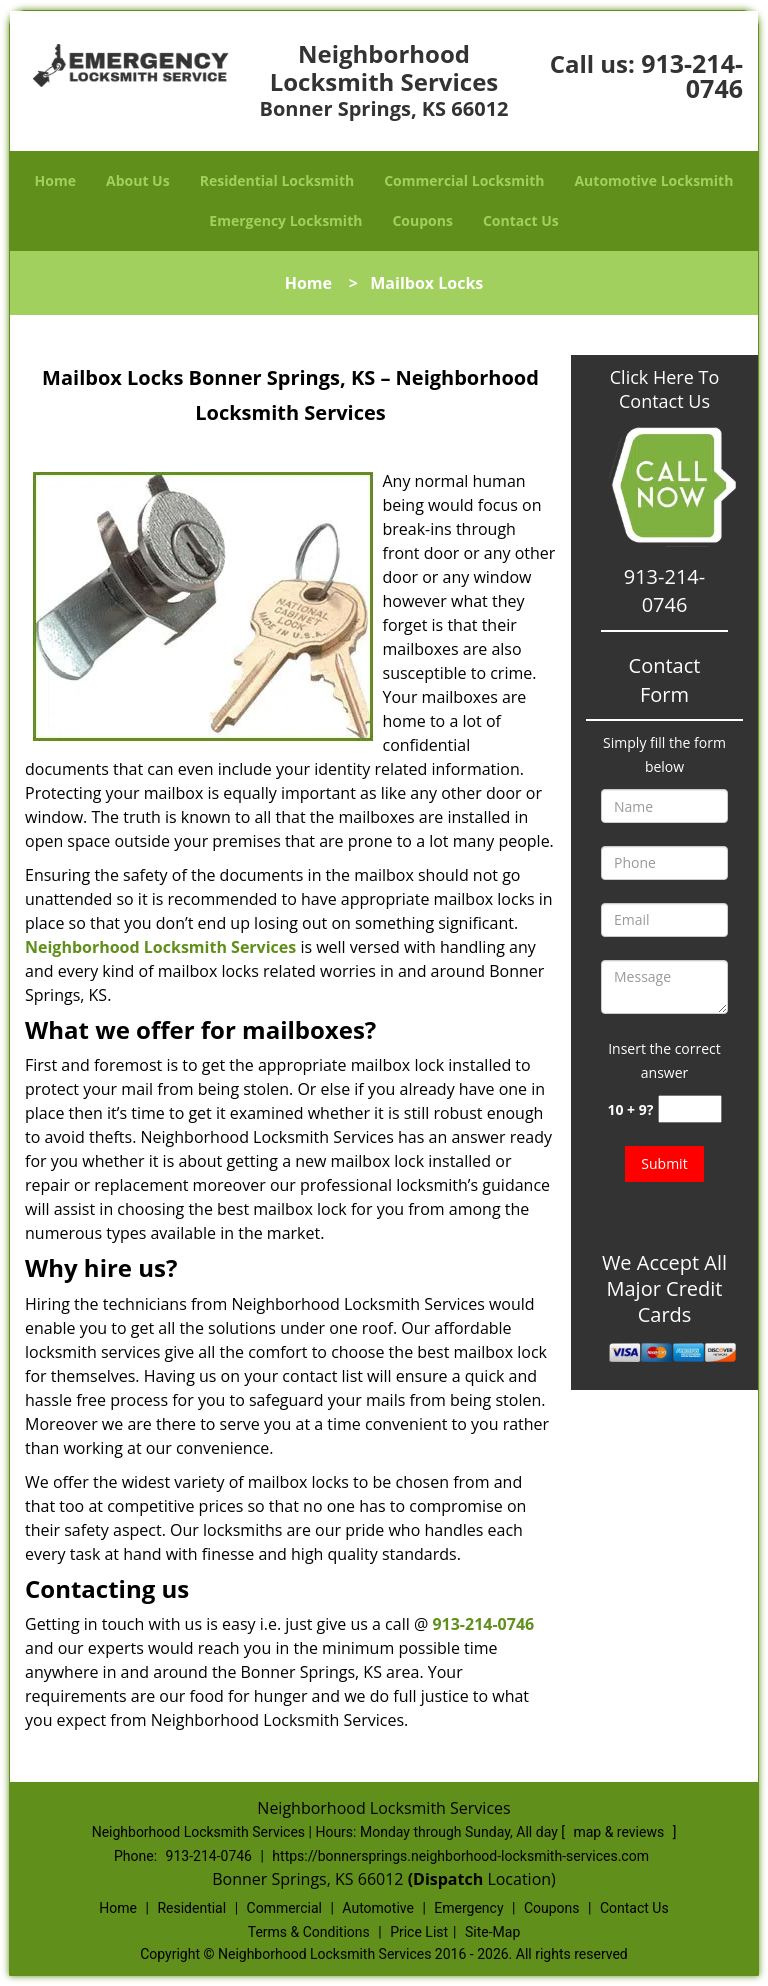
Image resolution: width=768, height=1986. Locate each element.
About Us (138, 180)
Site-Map (492, 1932)
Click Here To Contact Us (664, 389)
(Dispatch (448, 1879)
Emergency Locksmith (285, 220)
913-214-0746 (692, 75)
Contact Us (521, 220)
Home (55, 180)
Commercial (284, 1908)
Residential (191, 1908)
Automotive (378, 1908)
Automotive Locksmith (653, 180)
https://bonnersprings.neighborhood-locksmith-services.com (460, 1856)
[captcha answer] (690, 1109)
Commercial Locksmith (464, 180)
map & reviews (620, 1832)
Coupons (422, 220)
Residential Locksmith (277, 180)
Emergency (468, 1908)
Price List (419, 1932)
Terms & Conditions (309, 1932)
